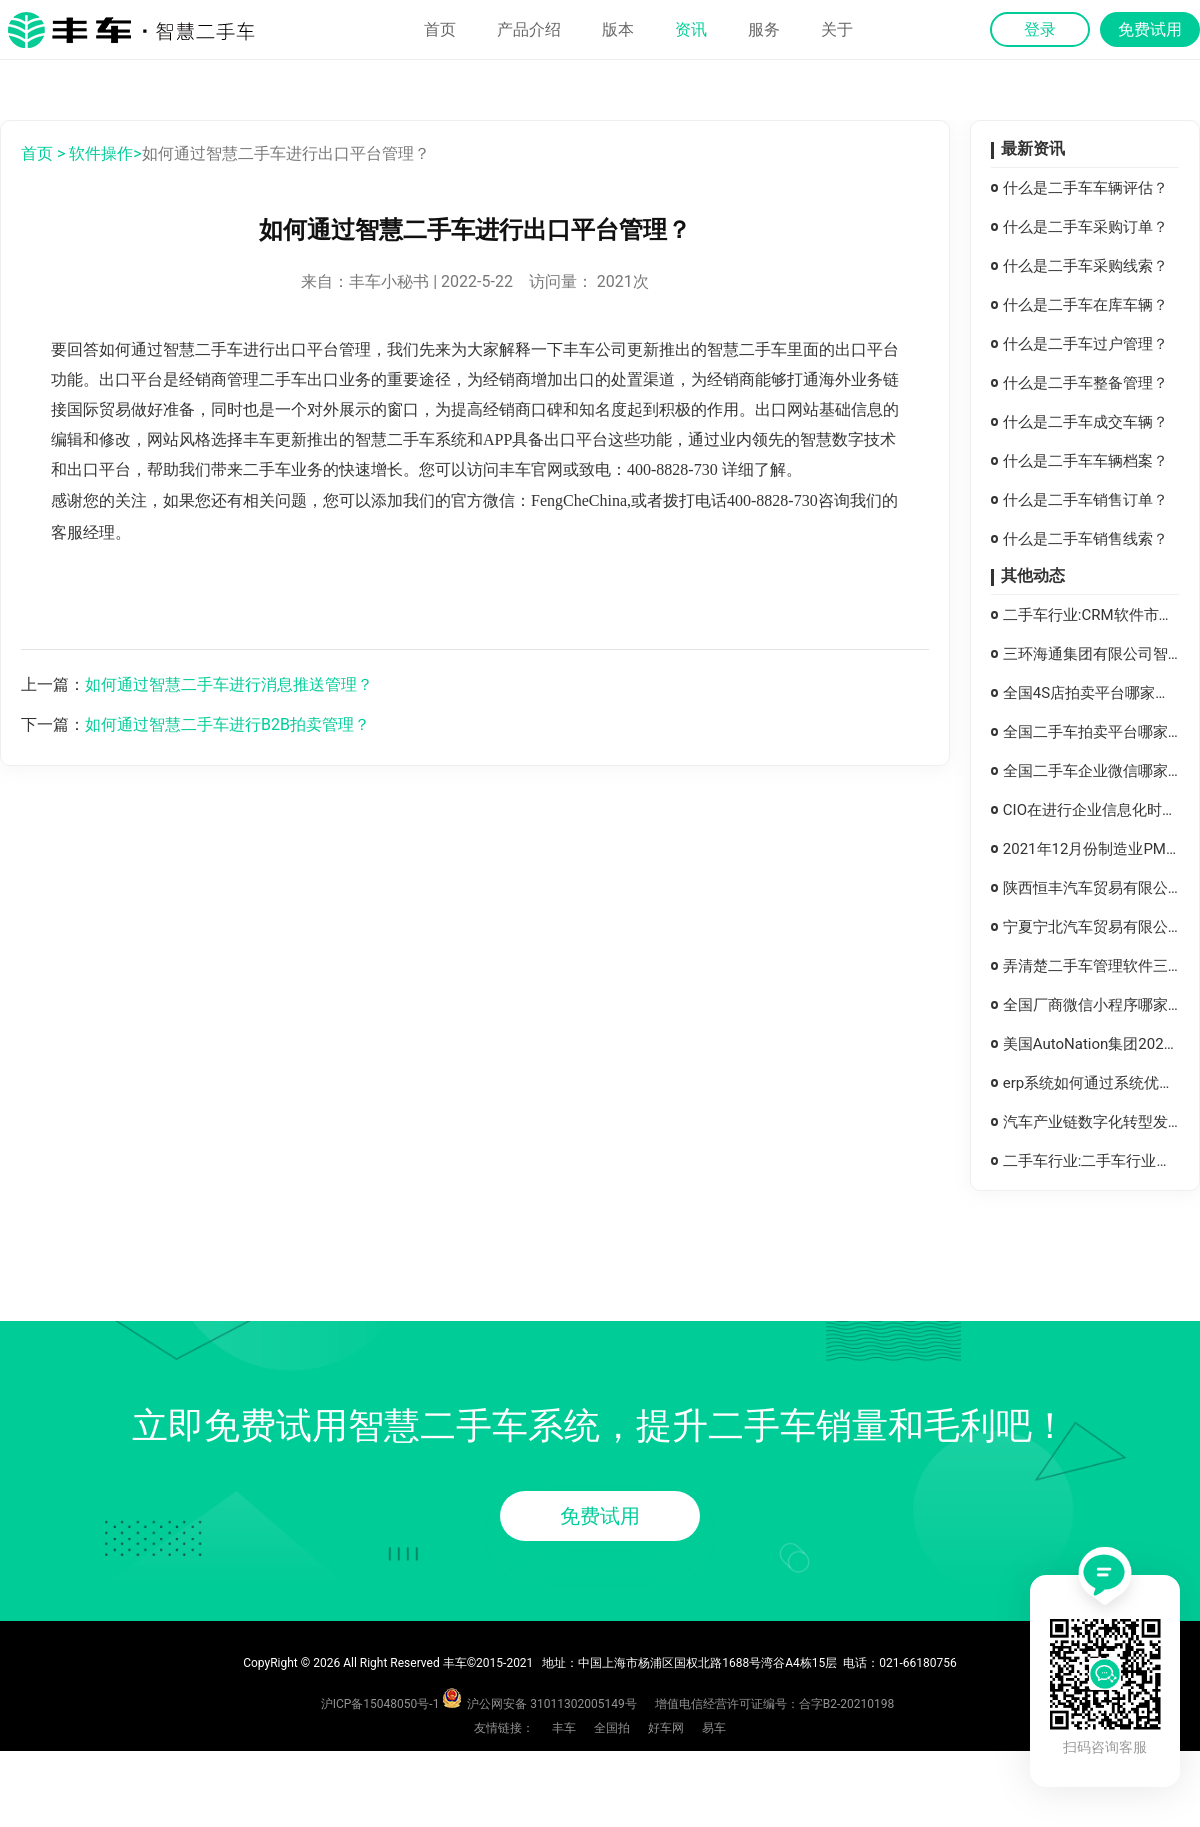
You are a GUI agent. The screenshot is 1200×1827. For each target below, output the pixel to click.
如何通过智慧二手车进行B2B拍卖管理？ (227, 724)
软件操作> (105, 153)
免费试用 (600, 1516)
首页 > (43, 153)
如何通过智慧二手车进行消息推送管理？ (229, 684)
